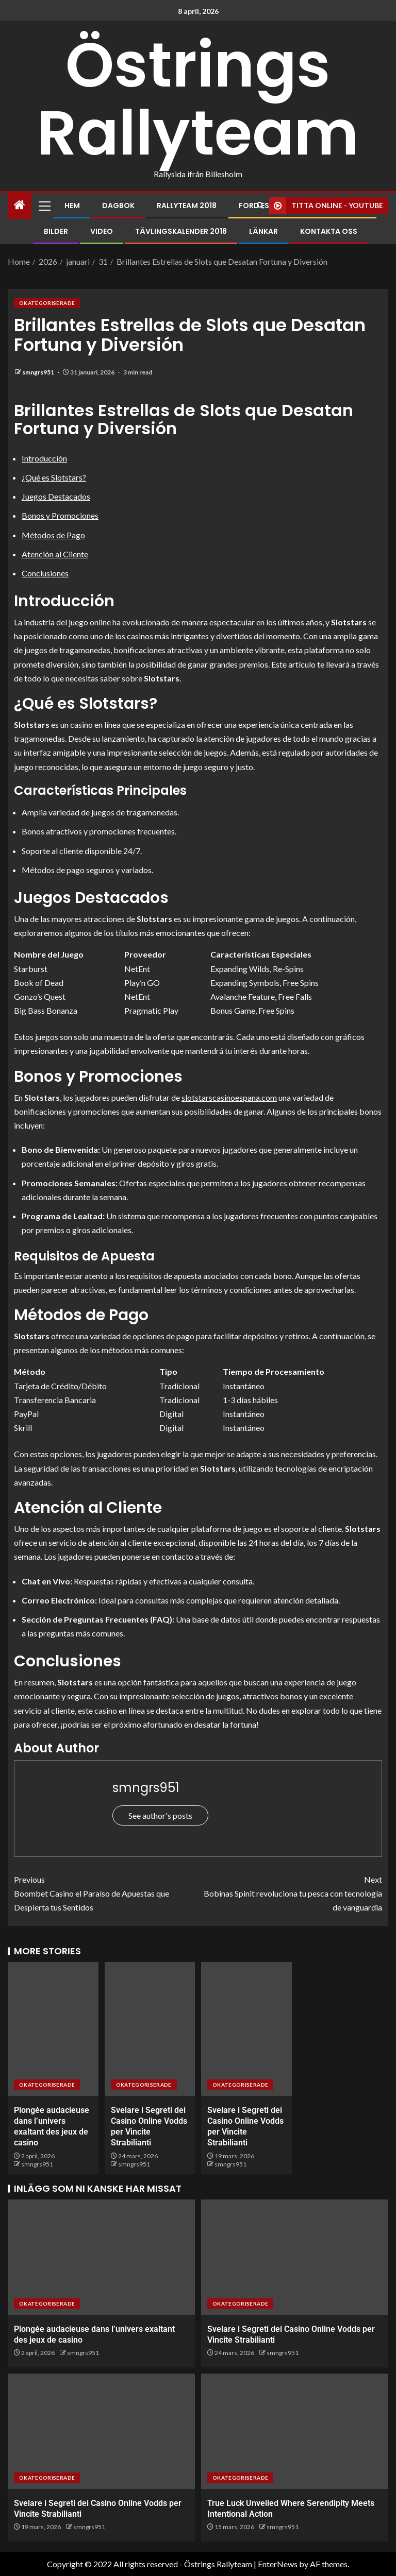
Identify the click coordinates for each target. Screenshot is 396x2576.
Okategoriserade (47, 303)
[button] (44, 205)
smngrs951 (38, 372)
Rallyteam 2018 (187, 205)
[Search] (260, 205)
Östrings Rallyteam (198, 99)
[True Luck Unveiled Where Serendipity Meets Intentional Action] (294, 2431)
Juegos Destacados (56, 496)
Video (101, 231)
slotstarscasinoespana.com (229, 1097)
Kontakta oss (328, 231)
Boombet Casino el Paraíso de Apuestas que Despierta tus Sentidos (106, 1892)
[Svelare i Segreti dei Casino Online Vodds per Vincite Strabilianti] (150, 2029)
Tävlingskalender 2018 (181, 231)
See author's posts (160, 1815)
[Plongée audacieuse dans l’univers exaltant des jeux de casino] (53, 2029)
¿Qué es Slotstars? (54, 477)
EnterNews (278, 2564)
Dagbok (118, 205)
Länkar (263, 231)
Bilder (56, 231)
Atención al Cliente (55, 554)
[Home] (19, 205)
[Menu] (44, 205)
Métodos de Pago (53, 535)
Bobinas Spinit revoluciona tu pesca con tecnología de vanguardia (290, 1892)
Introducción (44, 458)
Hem (72, 205)
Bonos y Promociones (60, 515)
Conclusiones (45, 573)
